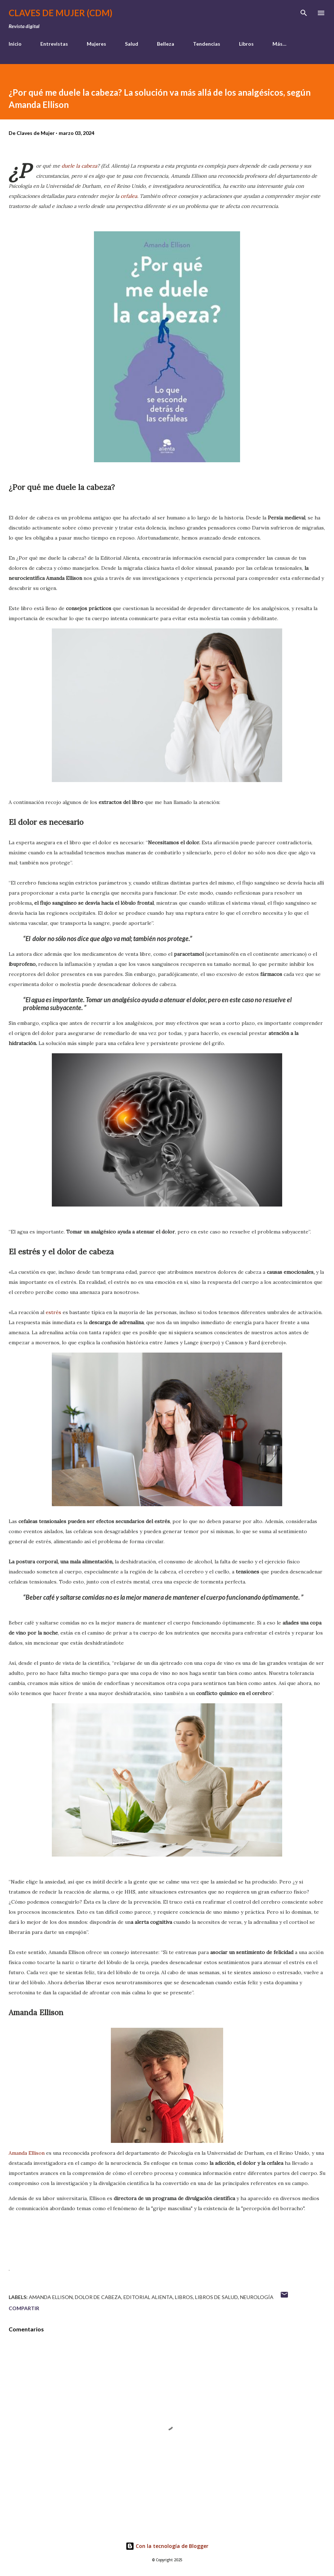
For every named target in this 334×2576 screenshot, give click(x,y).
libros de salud (216, 2297)
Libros (246, 44)
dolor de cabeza (98, 2297)
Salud (131, 44)
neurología (257, 2297)
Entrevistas (54, 44)
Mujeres (96, 44)
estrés (54, 1312)
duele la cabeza (79, 166)
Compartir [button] (24, 2308)
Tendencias (206, 44)
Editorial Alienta (148, 2297)
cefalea (129, 196)
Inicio (15, 44)
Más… (279, 44)
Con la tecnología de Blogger (167, 2546)
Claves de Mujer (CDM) (60, 13)
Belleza (165, 44)
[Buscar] (303, 13)
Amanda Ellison (27, 2153)
